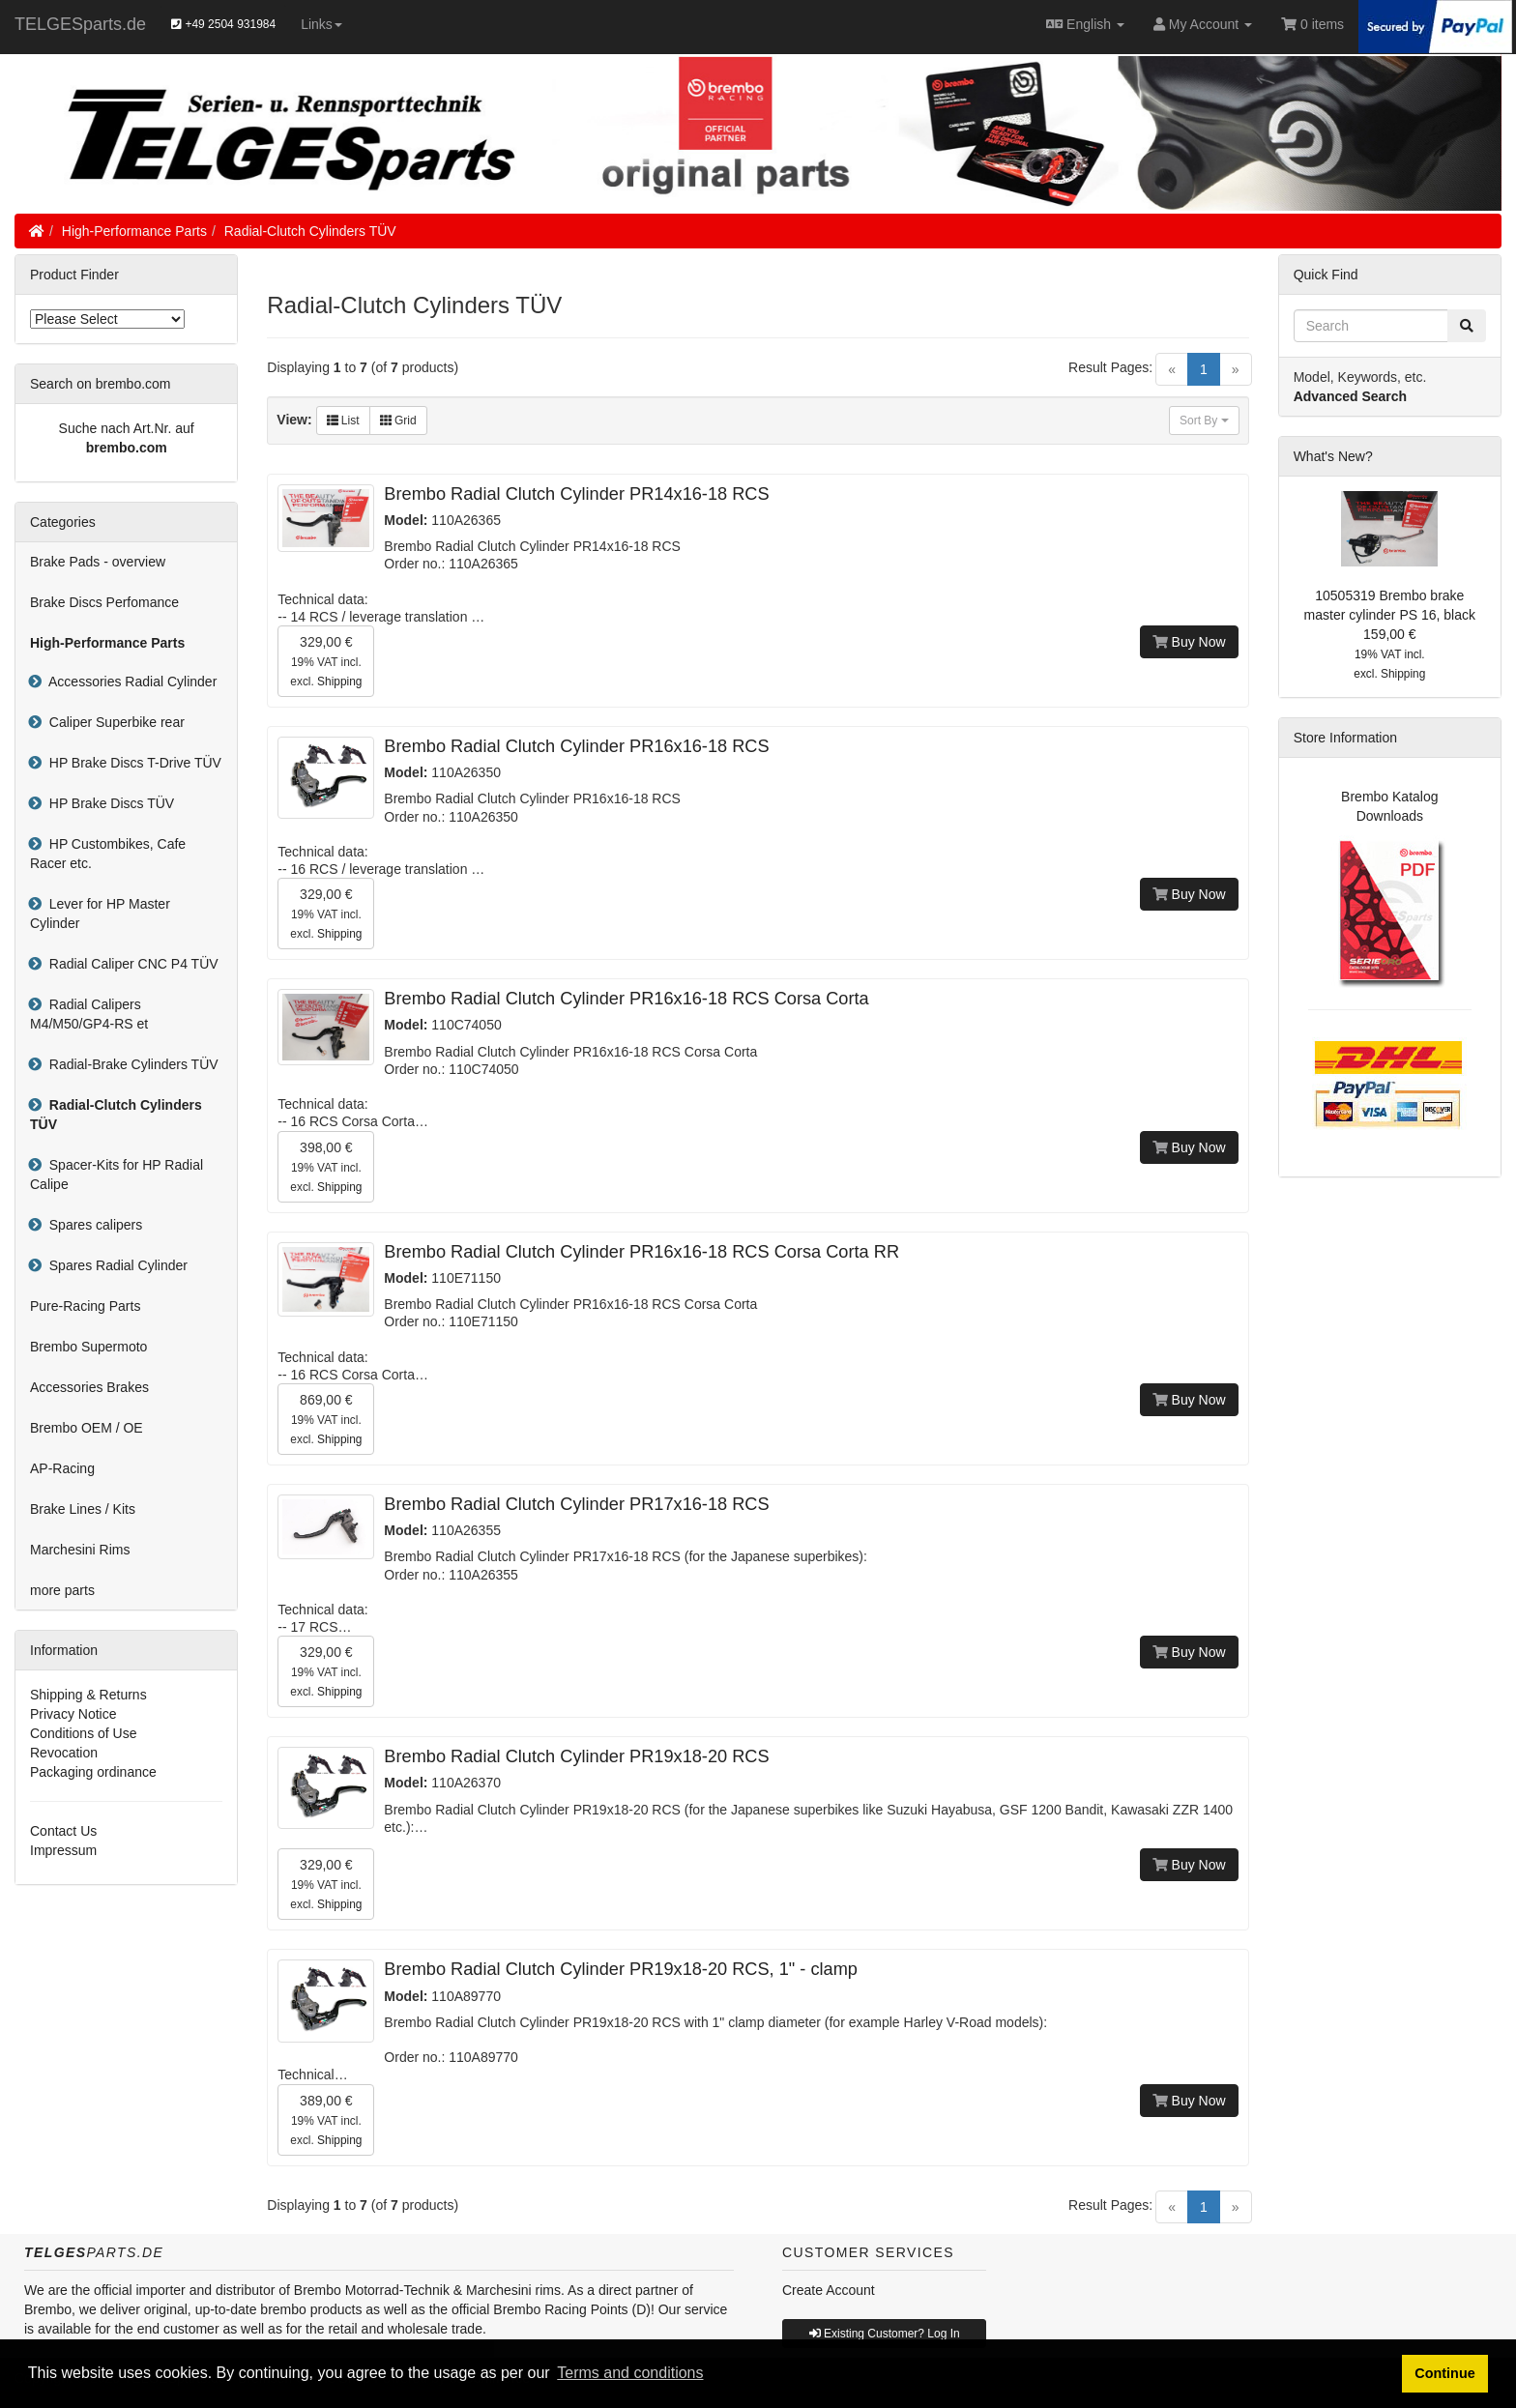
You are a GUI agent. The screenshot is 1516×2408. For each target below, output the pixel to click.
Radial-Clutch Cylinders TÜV (310, 231)
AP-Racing (62, 1468)
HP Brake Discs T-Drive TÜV (131, 762)
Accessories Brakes (89, 1387)
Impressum (63, 1850)
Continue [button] (1444, 2373)
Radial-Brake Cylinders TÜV (130, 1064)
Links (321, 24)
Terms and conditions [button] (630, 2372)
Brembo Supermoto (88, 1346)
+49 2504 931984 (223, 24)
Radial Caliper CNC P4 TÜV (130, 964)
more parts (62, 1590)
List (343, 420)
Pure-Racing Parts (85, 1306)
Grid (398, 420)
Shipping (339, 681)
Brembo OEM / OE (86, 1428)
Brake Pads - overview (97, 561)
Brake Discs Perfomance (104, 602)
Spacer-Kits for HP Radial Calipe (116, 1174)
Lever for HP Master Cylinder (100, 913)
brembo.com (126, 447)
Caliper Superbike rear (113, 722)
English (1085, 24)
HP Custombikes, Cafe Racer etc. (108, 853)
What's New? (1333, 456)
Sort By (1204, 420)
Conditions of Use (83, 1733)
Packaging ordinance (93, 1772)
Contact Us (63, 1831)
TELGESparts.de (80, 24)
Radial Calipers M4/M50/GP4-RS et (89, 1014)
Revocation (64, 1752)
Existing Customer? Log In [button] (884, 2333)
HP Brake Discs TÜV (108, 803)
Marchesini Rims (80, 1549)
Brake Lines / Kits (82, 1509)
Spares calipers (92, 1225)
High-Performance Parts (134, 231)
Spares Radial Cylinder (115, 1265)
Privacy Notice (73, 1714)
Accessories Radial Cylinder (129, 681)
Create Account (828, 2290)
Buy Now (1189, 642)
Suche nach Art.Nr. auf (126, 428)
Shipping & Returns (88, 1694)
